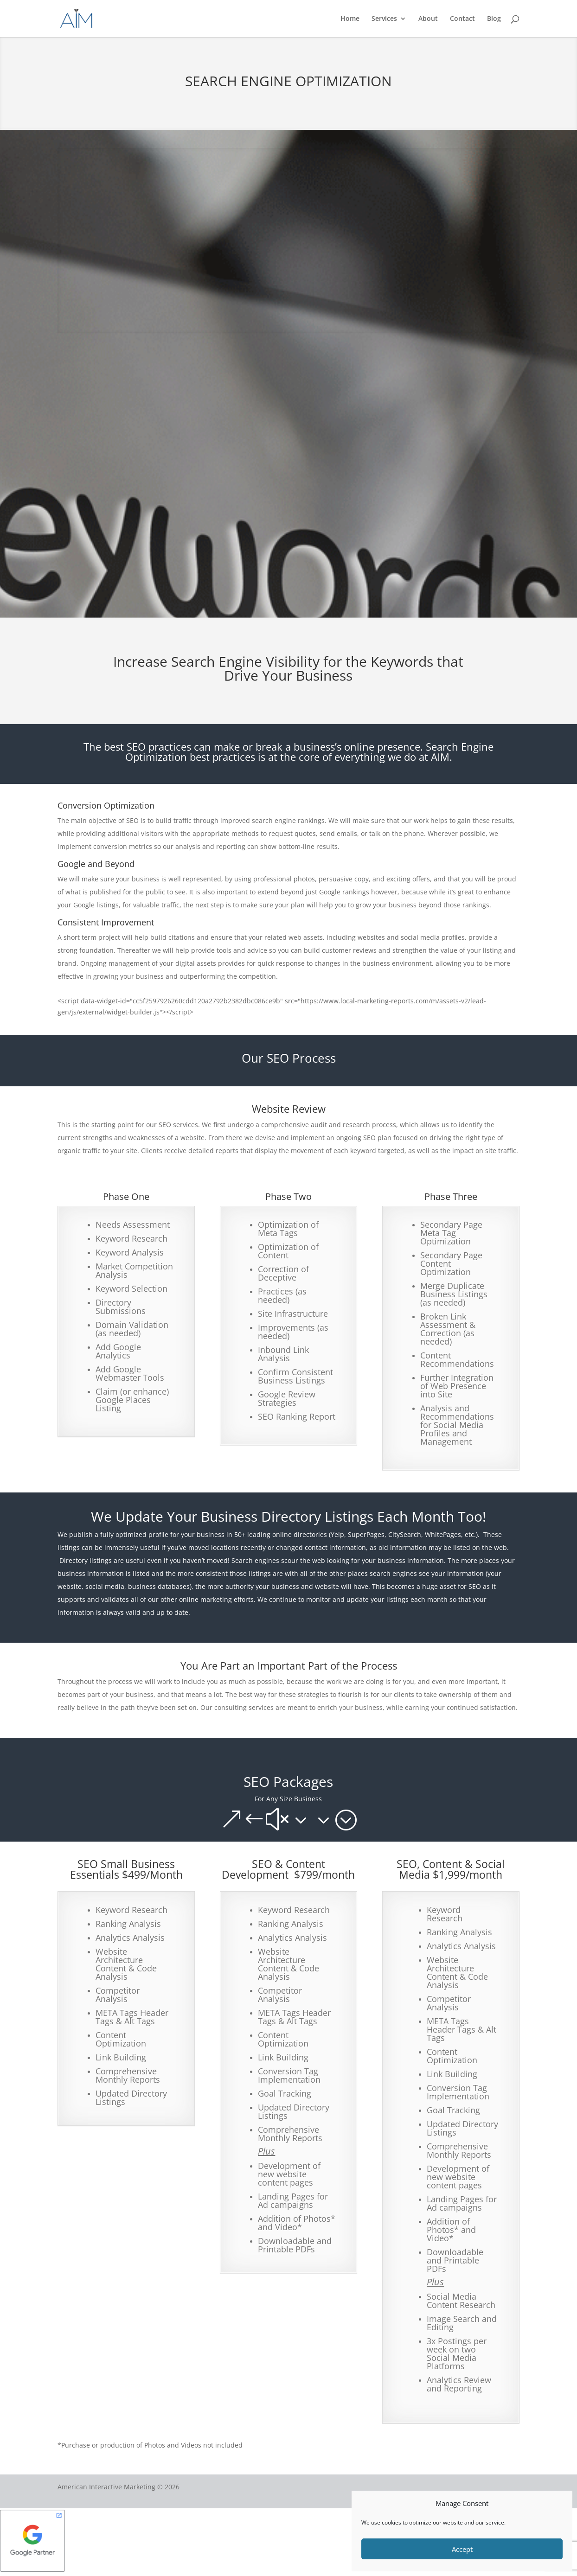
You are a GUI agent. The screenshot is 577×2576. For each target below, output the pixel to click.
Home (349, 19)
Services (384, 19)
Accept (462, 2549)
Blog (494, 19)
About (428, 19)
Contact (462, 19)
